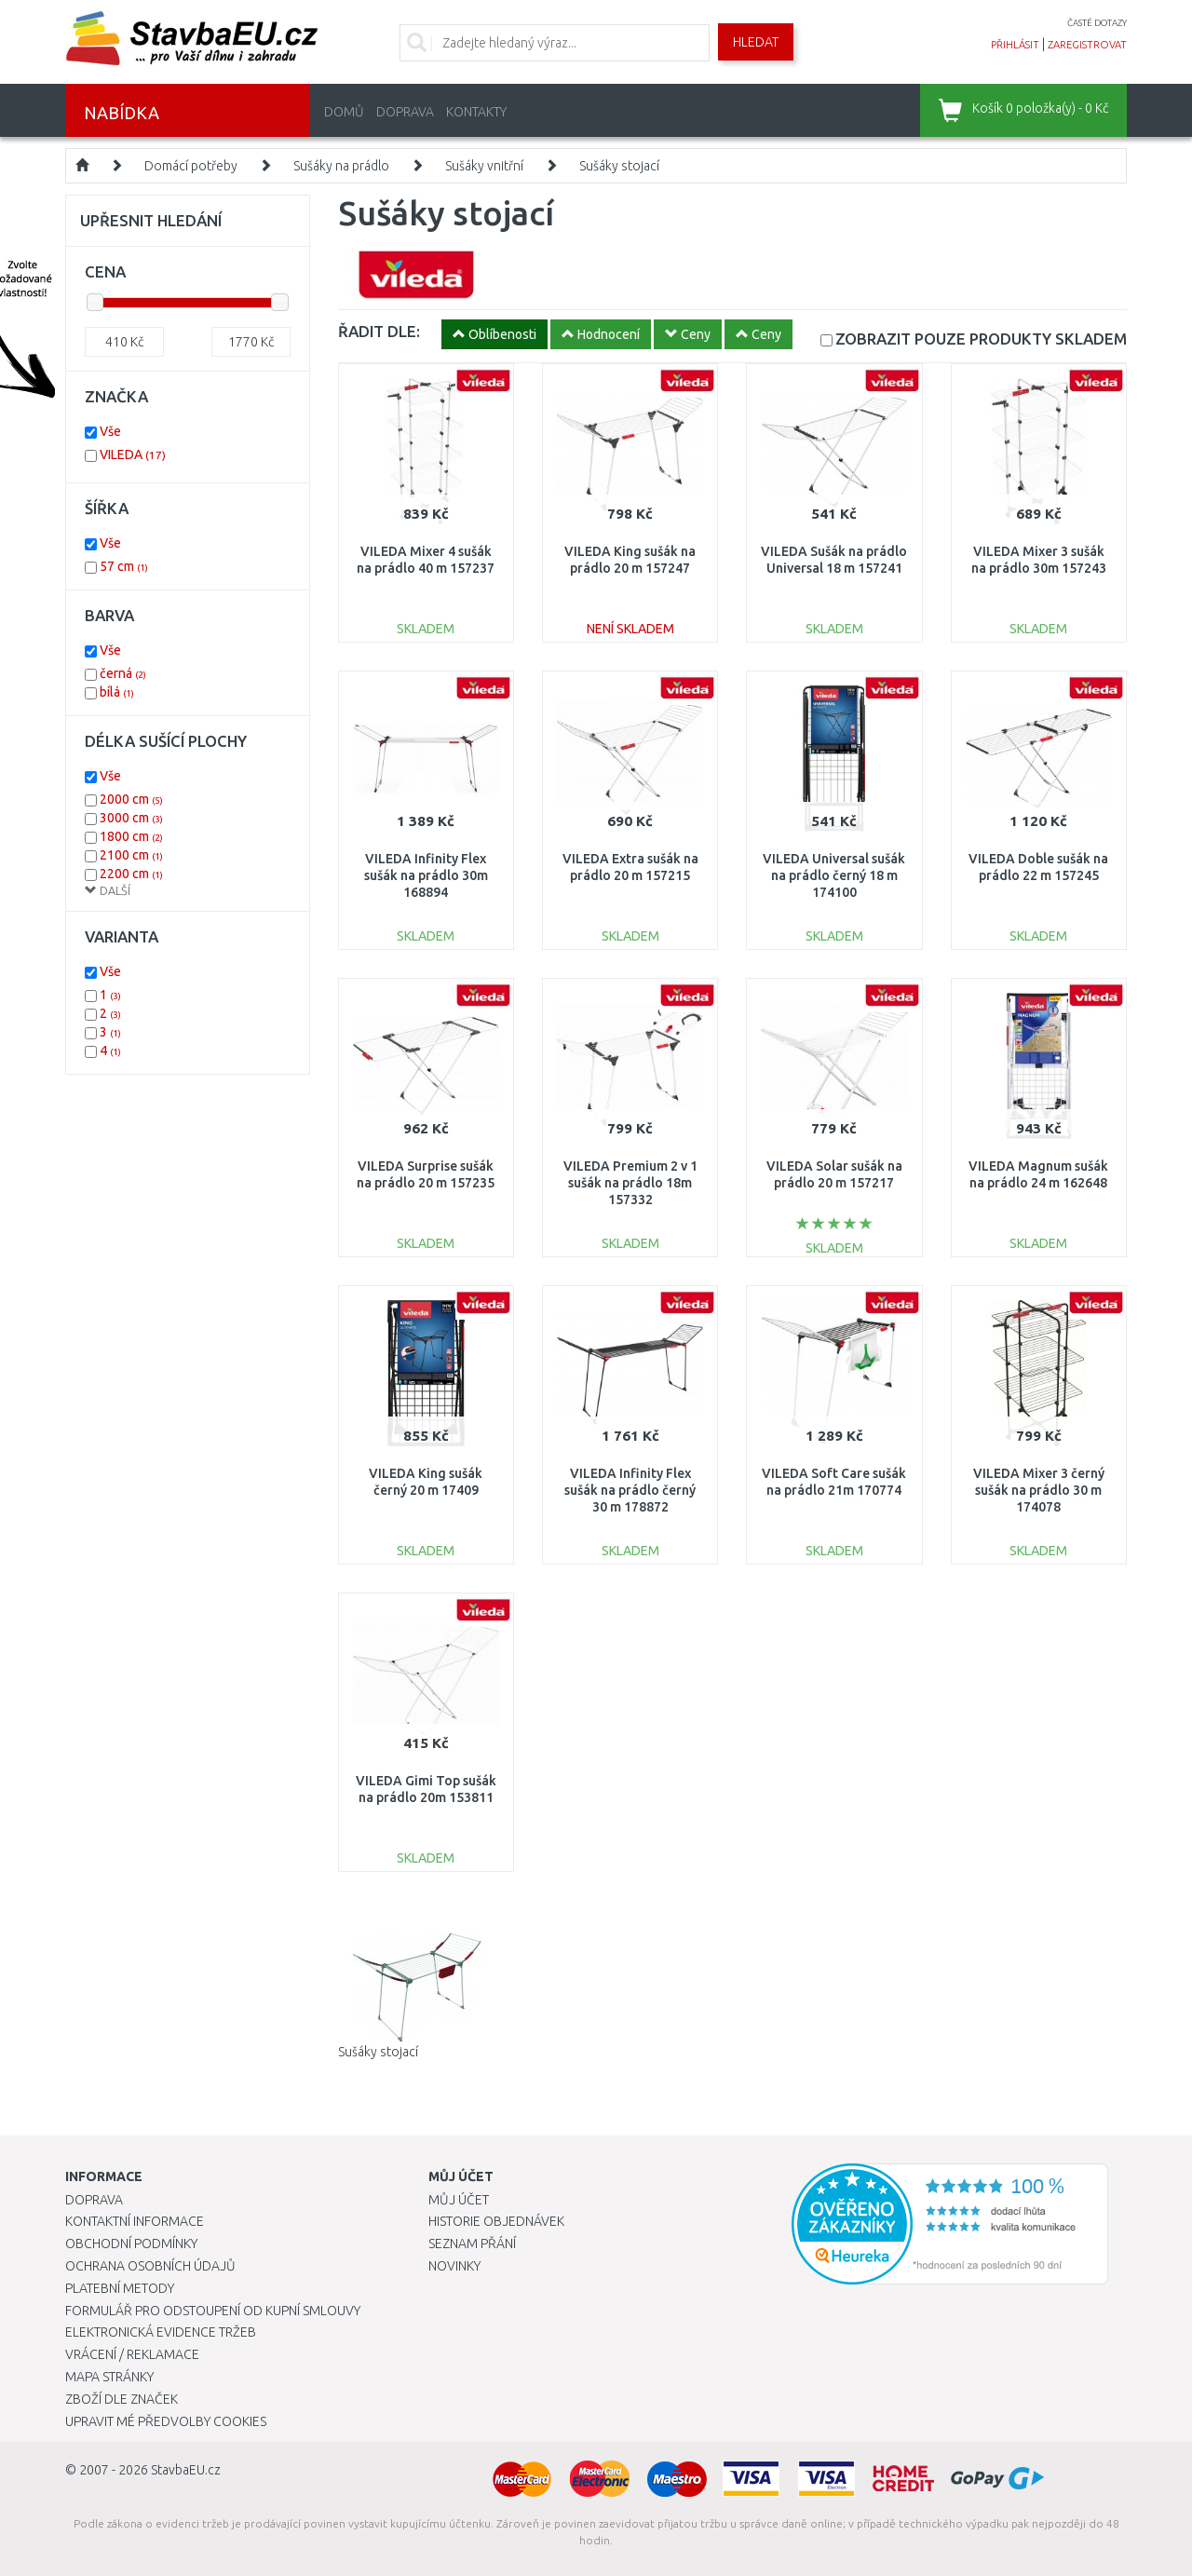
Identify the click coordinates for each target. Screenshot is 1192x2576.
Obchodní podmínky (131, 2243)
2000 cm (131, 799)
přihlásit (1015, 44)
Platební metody (119, 2288)
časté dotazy (1097, 23)
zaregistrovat (1087, 44)
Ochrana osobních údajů (150, 2265)
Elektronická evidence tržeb (160, 2332)
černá (123, 673)
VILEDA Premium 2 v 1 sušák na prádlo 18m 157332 (630, 1183)
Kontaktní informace (134, 2221)
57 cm (124, 566)
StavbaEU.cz (186, 2469)
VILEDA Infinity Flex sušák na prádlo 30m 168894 (426, 875)
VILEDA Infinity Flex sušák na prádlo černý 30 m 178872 (630, 1490)
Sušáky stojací (619, 165)
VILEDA (133, 454)
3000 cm (131, 817)
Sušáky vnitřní (484, 165)
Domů (344, 111)
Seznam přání (472, 2243)
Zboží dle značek (121, 2399)
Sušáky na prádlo (341, 165)
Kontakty (476, 111)
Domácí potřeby (190, 165)
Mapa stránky (109, 2376)
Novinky (454, 2265)
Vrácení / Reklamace (132, 2354)
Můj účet (458, 2199)
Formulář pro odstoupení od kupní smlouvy (212, 2310)
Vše (110, 431)
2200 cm (131, 873)
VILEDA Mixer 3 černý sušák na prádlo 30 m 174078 (1038, 1490)
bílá (117, 692)
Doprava (405, 111)
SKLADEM (981, 338)
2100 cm (131, 854)
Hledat (756, 41)
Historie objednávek (496, 2221)
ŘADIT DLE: (379, 331)
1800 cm (131, 836)
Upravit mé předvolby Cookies (165, 2421)
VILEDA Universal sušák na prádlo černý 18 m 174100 (834, 875)
